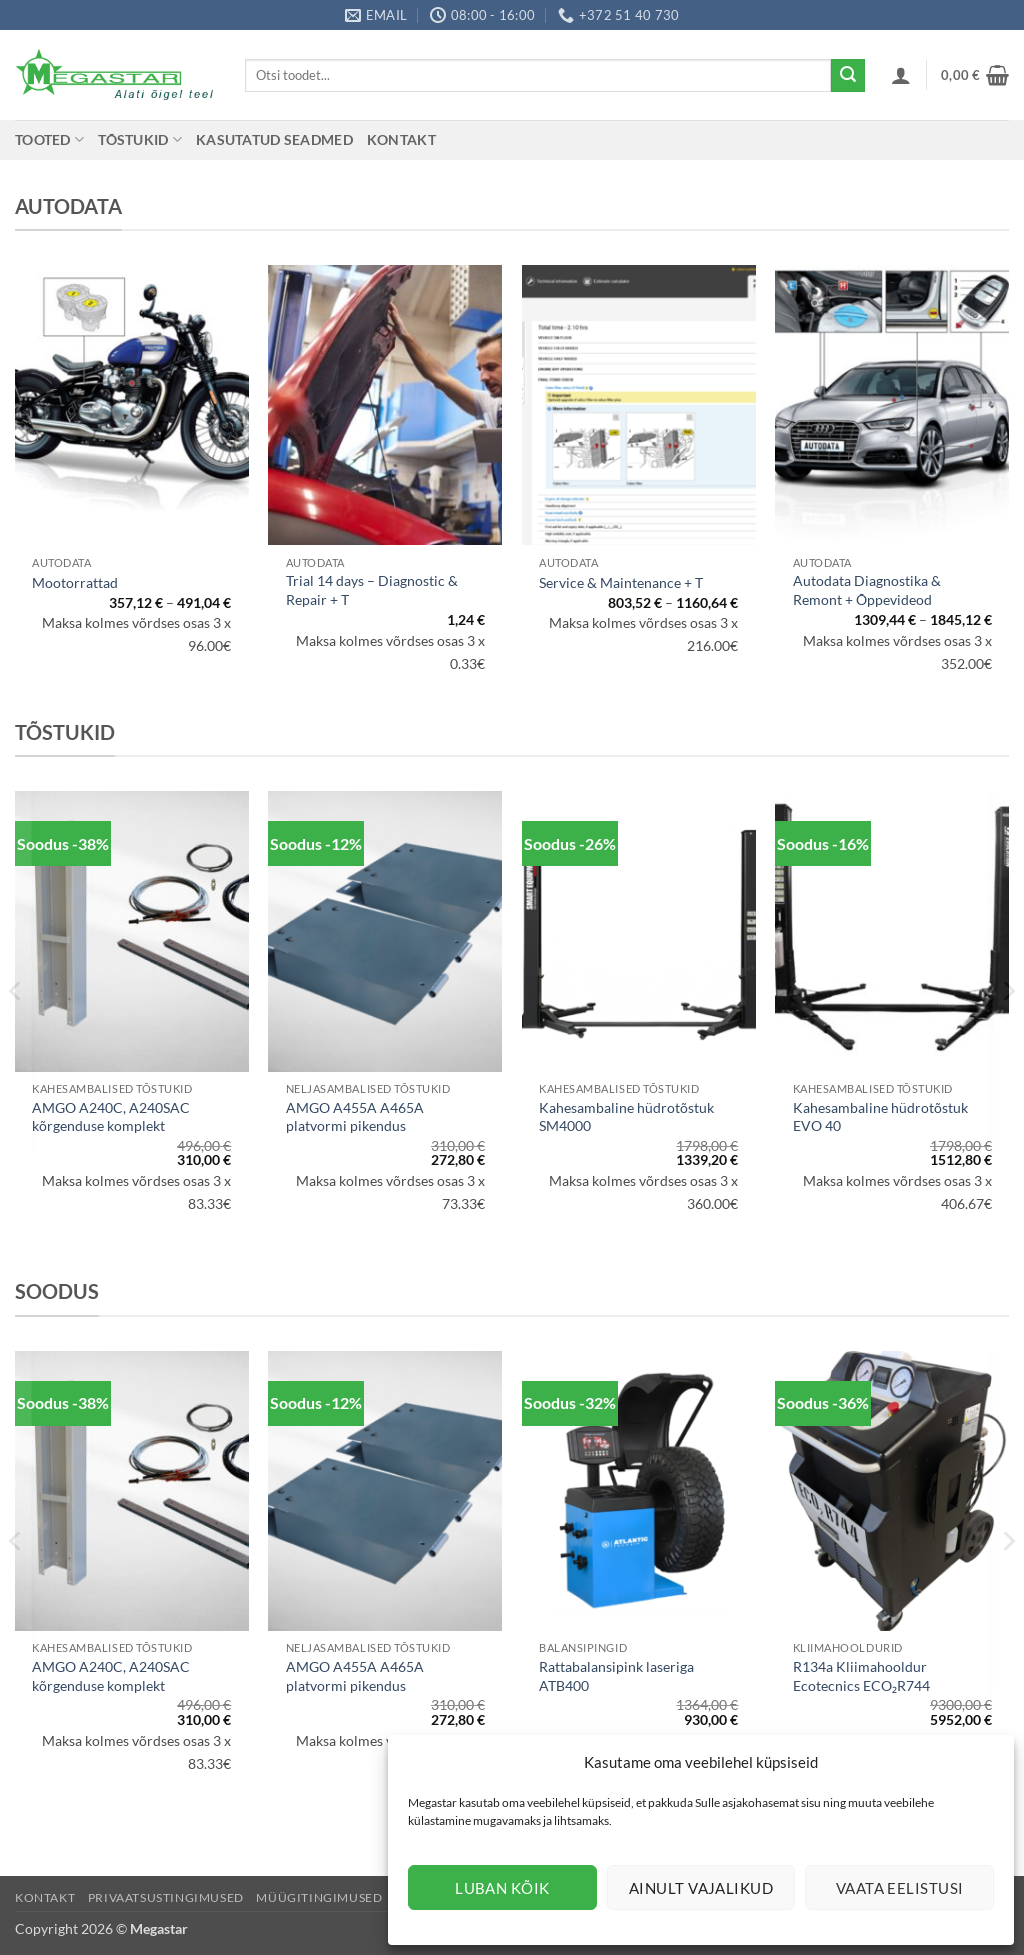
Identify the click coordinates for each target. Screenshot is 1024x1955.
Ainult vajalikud (701, 1888)
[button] (901, 75)
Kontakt (401, 139)
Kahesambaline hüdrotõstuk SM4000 (626, 1117)
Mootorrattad (75, 582)
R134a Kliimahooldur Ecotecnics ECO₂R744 (861, 1676)
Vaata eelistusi (900, 1888)
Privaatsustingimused (166, 1897)
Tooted (49, 139)
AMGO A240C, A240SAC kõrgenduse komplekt (111, 1117)
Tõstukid (140, 139)
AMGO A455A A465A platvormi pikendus (355, 1117)
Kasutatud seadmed (274, 139)
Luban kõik (502, 1888)
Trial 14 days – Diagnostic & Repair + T (372, 590)
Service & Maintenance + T (621, 582)
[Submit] (848, 76)
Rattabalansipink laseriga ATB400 (616, 1676)
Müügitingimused (319, 1897)
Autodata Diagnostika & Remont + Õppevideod (867, 590)
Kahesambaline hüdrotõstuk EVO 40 (880, 1117)
